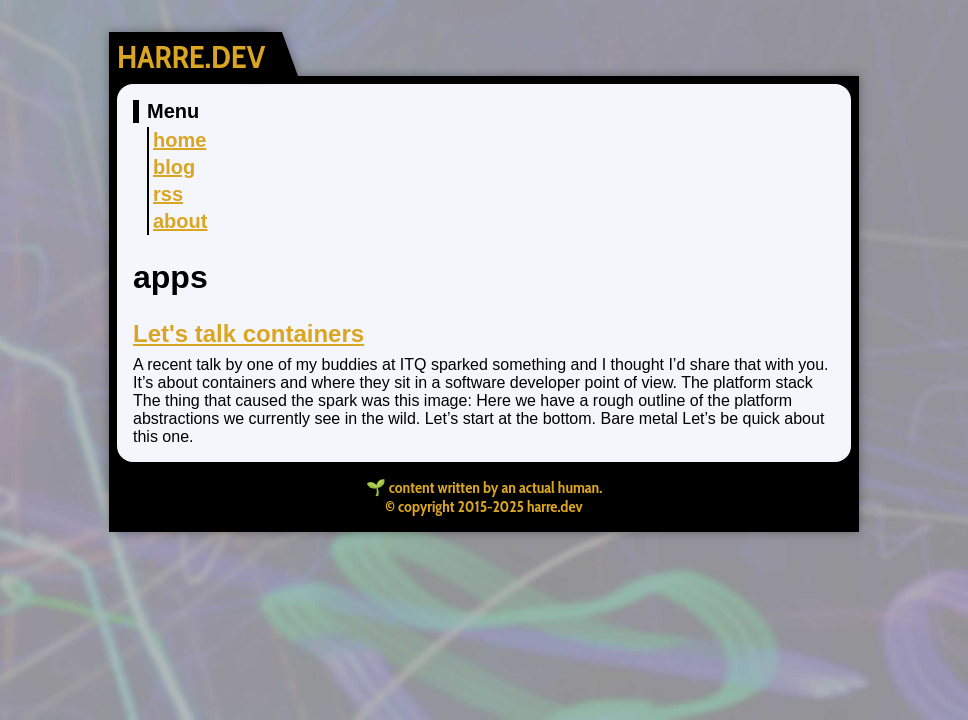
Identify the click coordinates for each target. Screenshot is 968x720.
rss (168, 194)
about (180, 221)
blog (174, 167)
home (179, 140)
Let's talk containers (248, 333)
